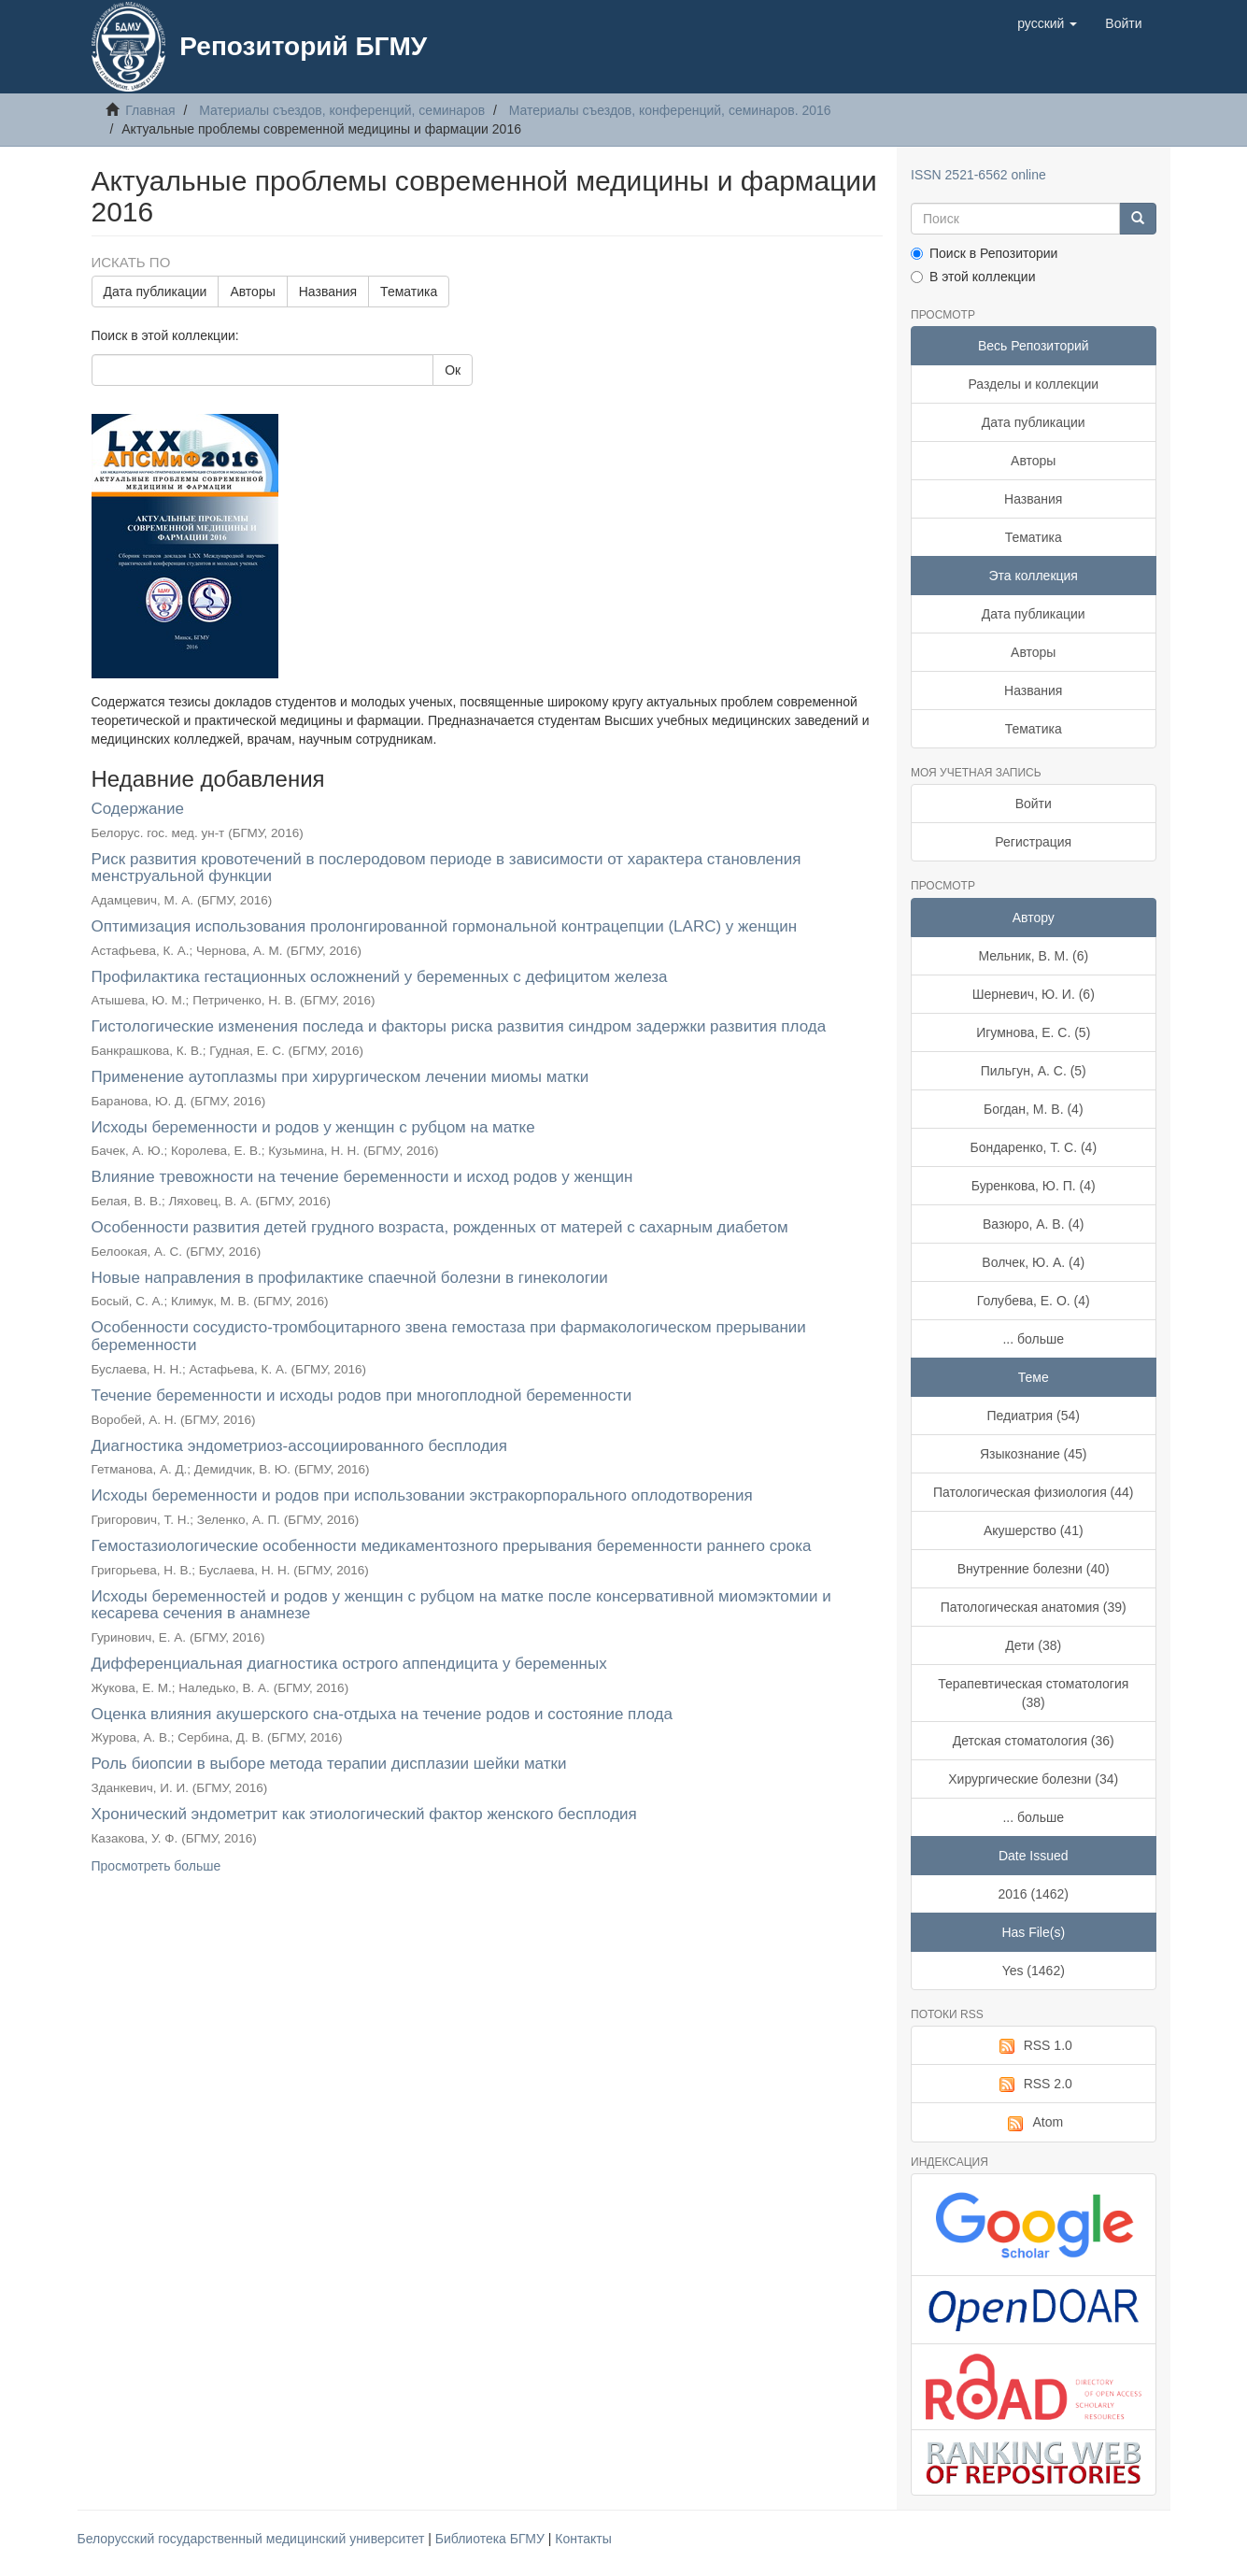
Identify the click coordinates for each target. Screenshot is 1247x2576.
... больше (1033, 1338)
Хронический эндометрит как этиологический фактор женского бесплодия (364, 1814)
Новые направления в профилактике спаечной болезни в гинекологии (350, 1278)
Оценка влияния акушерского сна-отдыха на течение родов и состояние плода (382, 1714)
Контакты (583, 2538)
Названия (328, 291)
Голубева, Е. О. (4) (1033, 1300)
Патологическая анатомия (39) (1034, 1607)
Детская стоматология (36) (1033, 1740)
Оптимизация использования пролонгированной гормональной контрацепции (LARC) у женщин (445, 926)
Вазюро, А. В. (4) (1033, 1224)
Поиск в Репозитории (984, 253)
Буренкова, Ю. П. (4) (1033, 1185)
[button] (1047, 23)
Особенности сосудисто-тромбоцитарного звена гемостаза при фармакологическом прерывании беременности (449, 1336)
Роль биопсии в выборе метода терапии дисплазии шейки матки (329, 1763)
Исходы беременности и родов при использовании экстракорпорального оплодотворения (422, 1495)
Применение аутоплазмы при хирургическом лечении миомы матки (340, 1077)
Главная (150, 110)
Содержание (138, 809)
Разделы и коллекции (1033, 384)
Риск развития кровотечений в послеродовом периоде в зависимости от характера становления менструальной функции (446, 868)
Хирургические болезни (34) (1033, 1779)
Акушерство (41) (1034, 1530)
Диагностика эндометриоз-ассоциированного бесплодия (300, 1446)
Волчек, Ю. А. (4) (1033, 1262)
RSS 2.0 (1033, 2084)
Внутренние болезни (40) (1033, 1568)
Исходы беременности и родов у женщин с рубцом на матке (313, 1127)
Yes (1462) (1033, 1970)
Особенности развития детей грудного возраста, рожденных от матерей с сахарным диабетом (440, 1227)
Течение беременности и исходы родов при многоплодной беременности (362, 1395)
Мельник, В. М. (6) (1033, 955)
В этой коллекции (973, 276)
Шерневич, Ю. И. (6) (1033, 994)
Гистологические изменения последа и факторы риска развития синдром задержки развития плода (459, 1026)
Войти (1033, 803)
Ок (453, 370)
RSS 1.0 (1033, 2046)
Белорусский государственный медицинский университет (253, 2538)
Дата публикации (155, 291)
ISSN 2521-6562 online (978, 174)
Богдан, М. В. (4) (1034, 1109)
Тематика (408, 291)
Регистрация (1033, 841)
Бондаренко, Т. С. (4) (1033, 1147)
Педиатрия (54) (1033, 1415)
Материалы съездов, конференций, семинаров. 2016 (670, 110)
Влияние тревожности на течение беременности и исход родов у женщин (362, 1177)
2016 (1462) (1033, 1893)
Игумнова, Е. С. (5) (1033, 1032)
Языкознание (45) (1033, 1453)
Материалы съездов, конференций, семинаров (342, 110)
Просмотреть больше (156, 1865)
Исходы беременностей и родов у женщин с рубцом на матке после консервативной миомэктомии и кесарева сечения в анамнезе (461, 1605)
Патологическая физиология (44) (1033, 1492)
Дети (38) (1033, 1645)
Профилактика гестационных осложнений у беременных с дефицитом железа (380, 977)
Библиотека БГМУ (491, 2538)
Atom (1033, 2122)
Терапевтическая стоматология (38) (1033, 1693)
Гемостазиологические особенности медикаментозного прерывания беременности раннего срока (452, 1546)
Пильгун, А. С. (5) (1033, 1070)
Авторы (252, 291)
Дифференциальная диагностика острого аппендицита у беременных (349, 1663)
